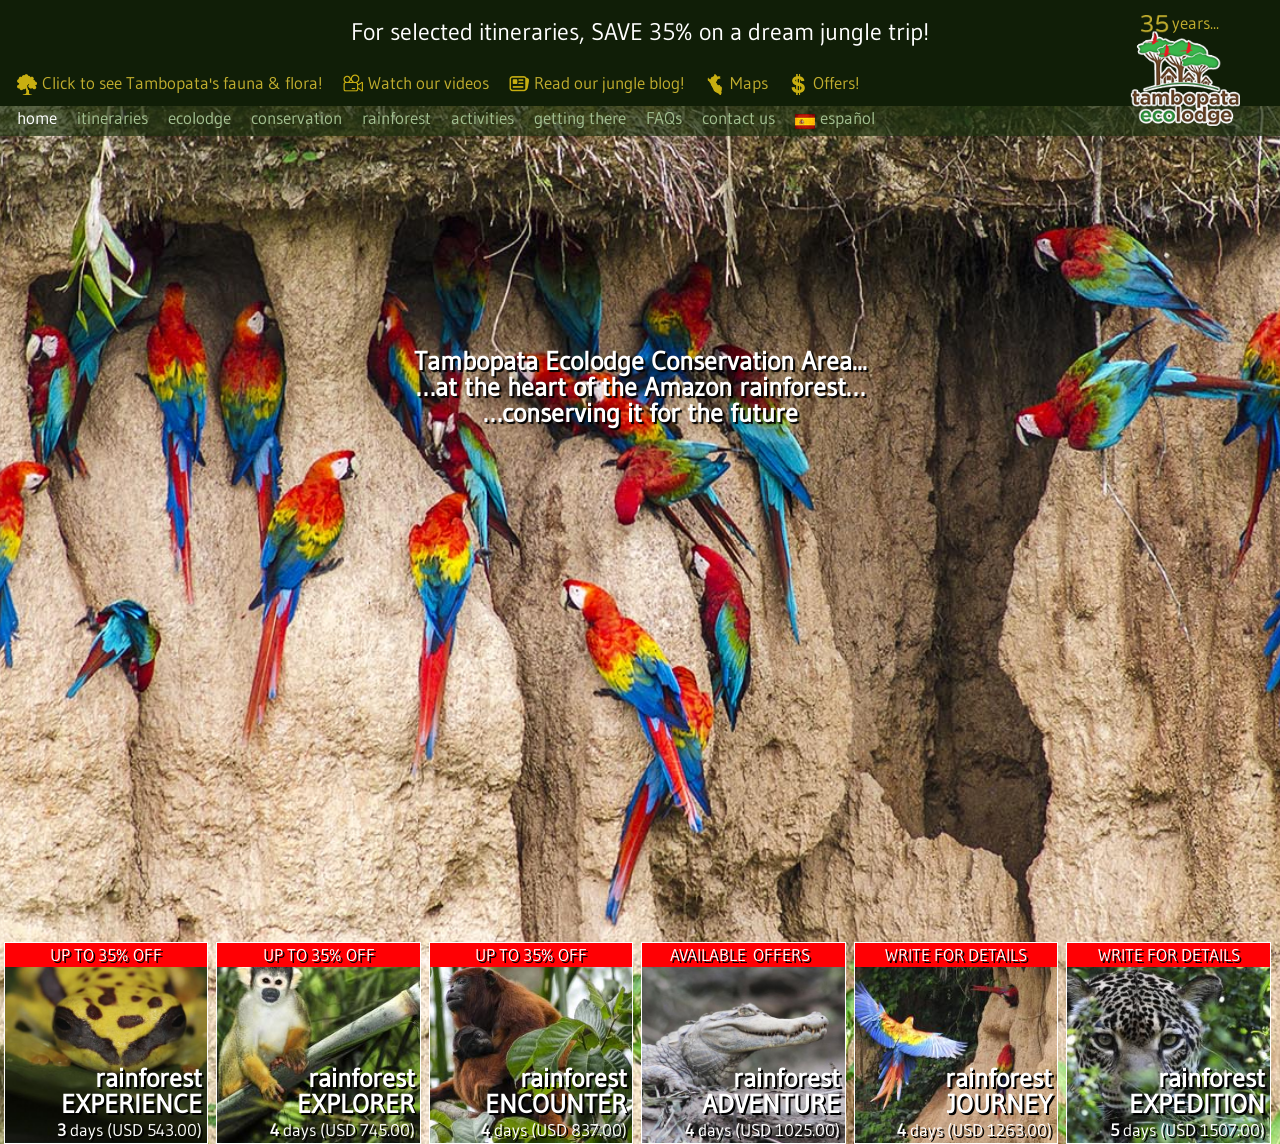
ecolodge (199, 117)
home (37, 117)
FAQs (664, 117)
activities (482, 117)
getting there (580, 117)
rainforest (396, 117)
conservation (296, 117)
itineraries (112, 117)
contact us (738, 117)
